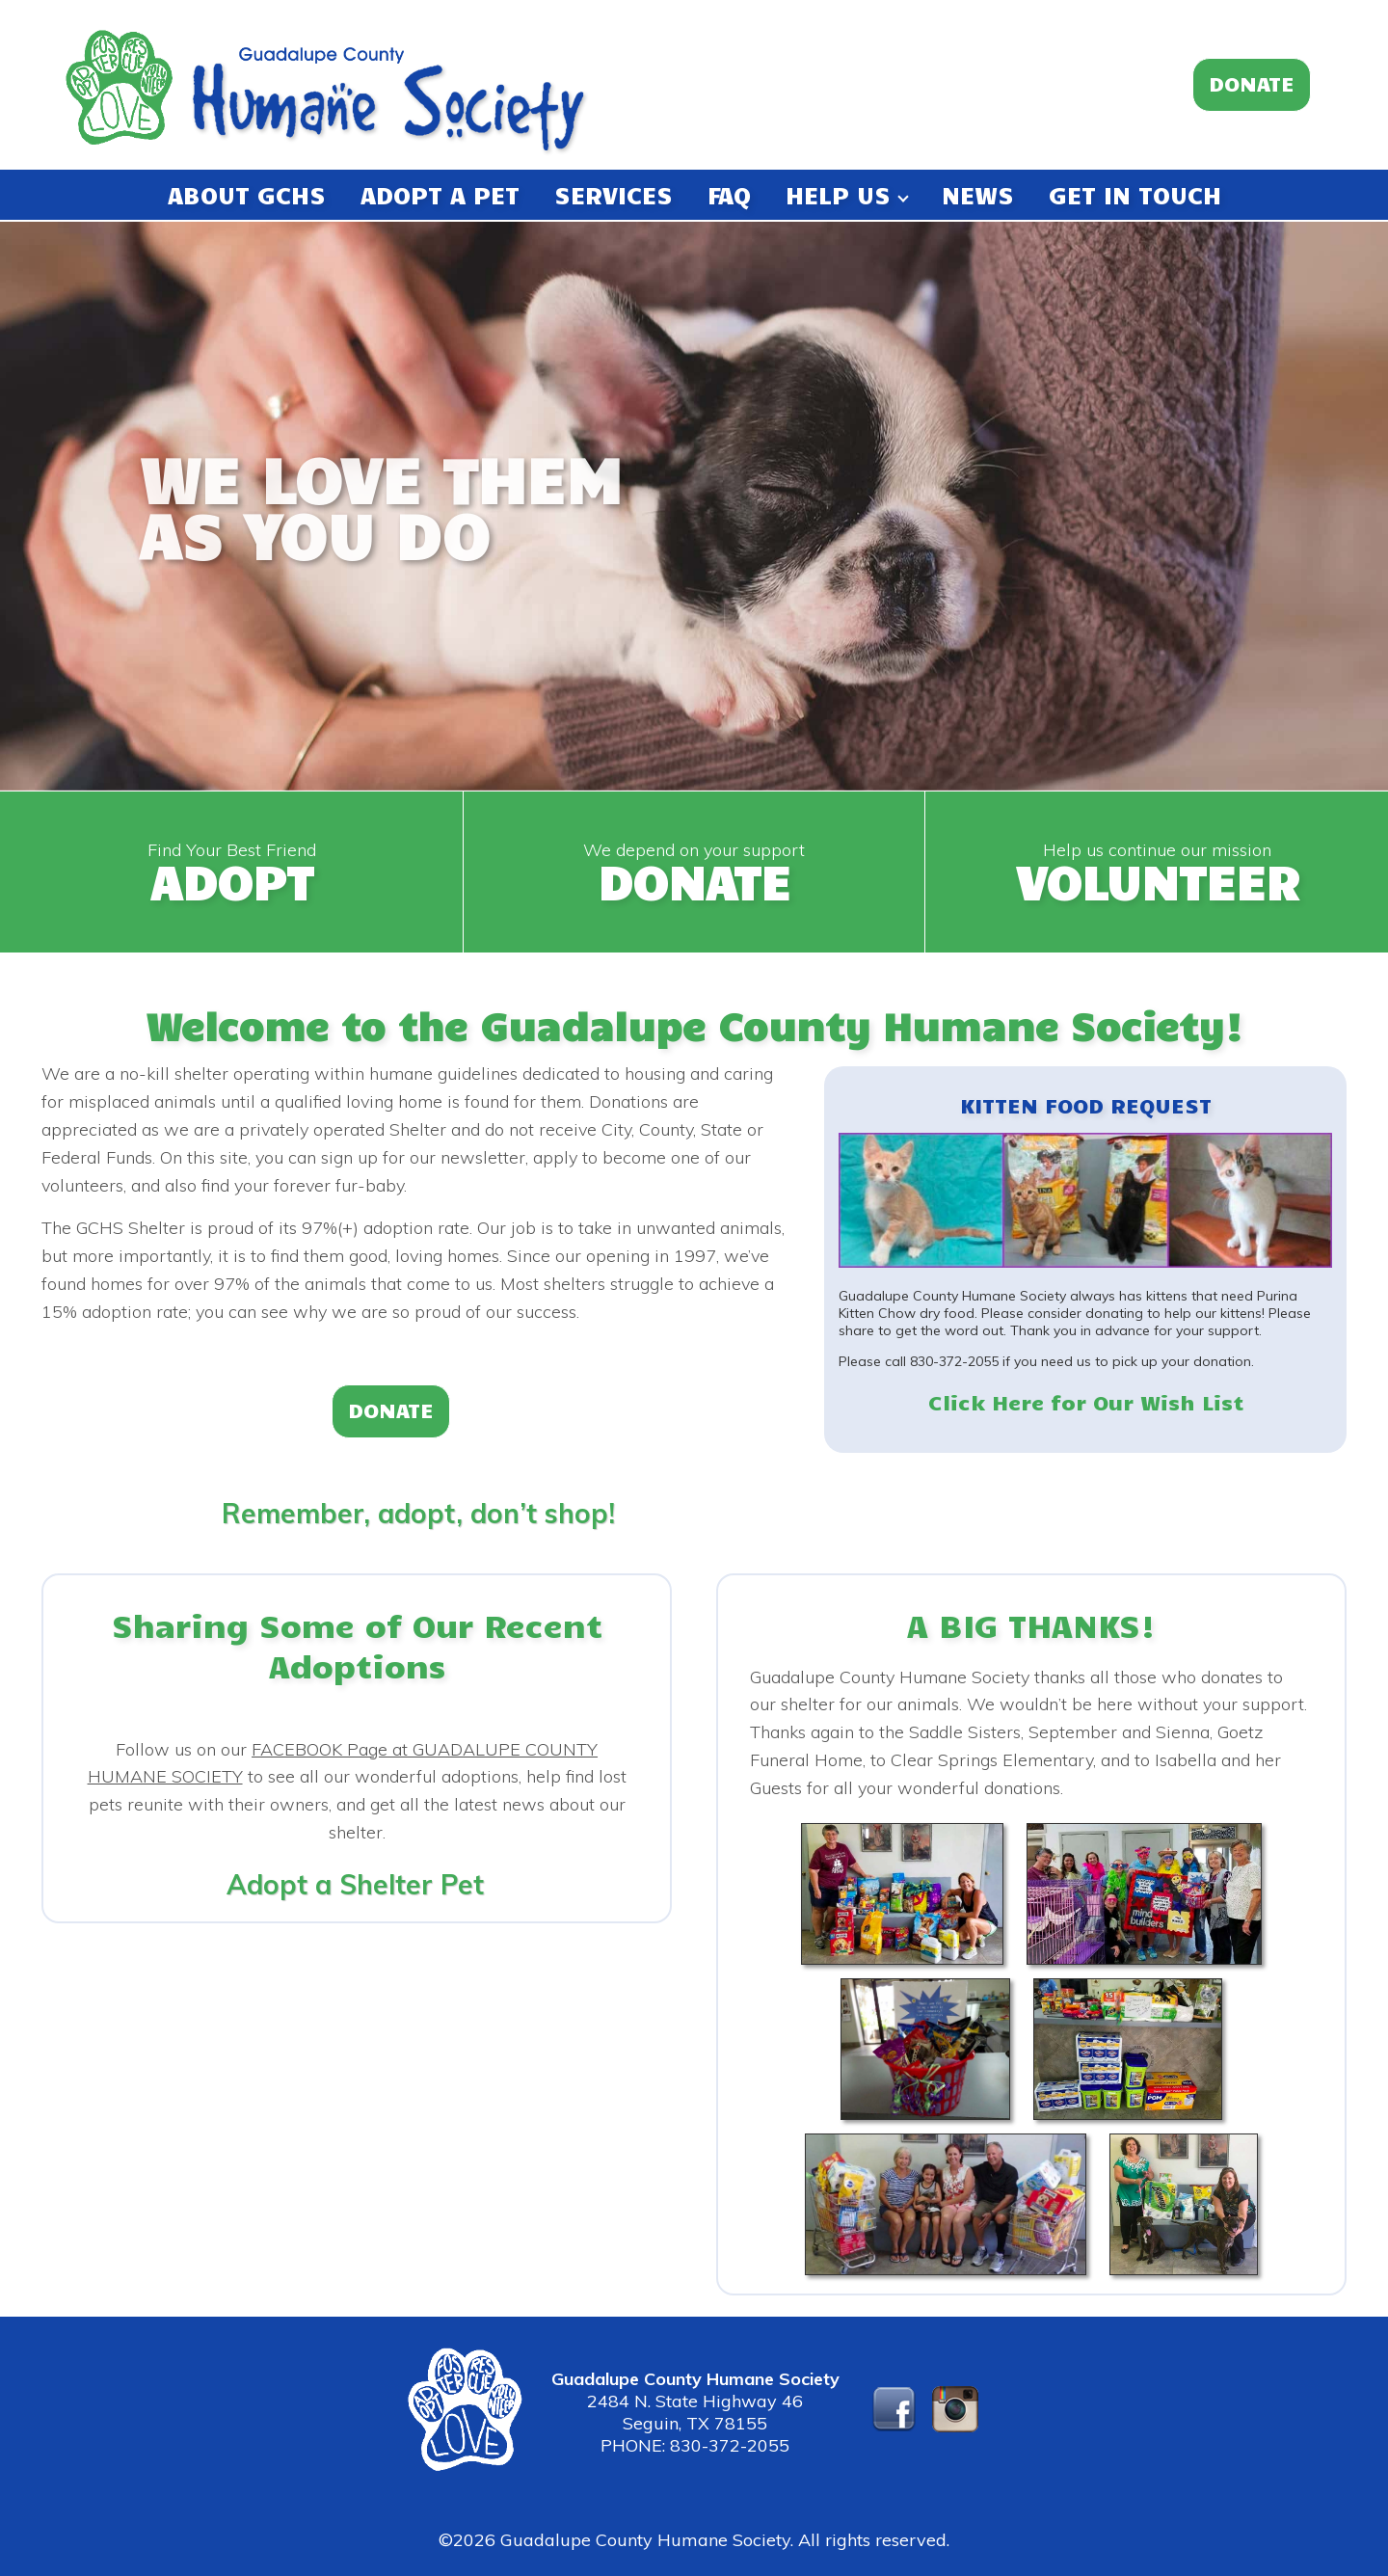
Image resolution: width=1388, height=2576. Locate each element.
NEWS (978, 194)
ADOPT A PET (440, 194)
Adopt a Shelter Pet (355, 1884)
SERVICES (613, 194)
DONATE (1252, 82)
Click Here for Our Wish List (1085, 1401)
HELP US (846, 194)
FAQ (729, 194)
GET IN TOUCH (1135, 194)
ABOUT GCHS (247, 194)
